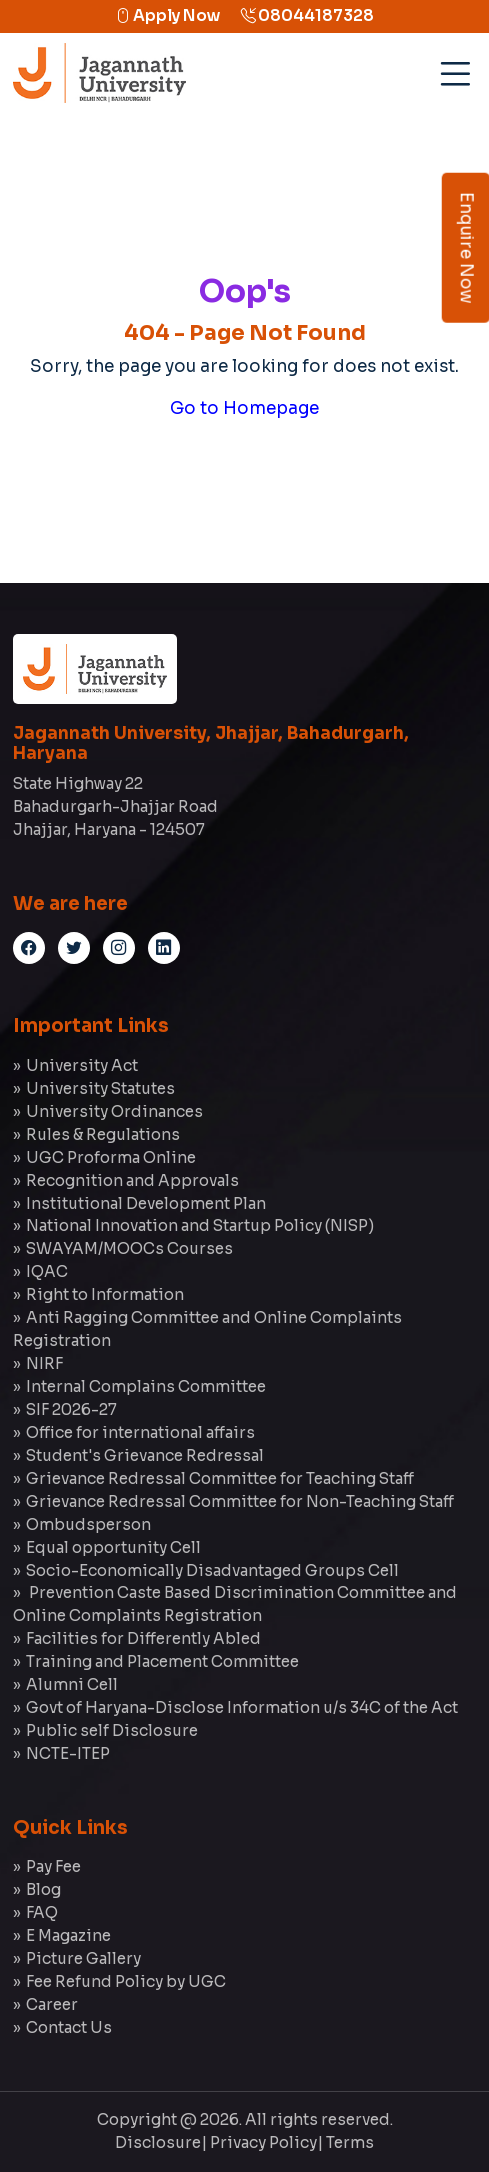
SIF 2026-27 (71, 1409)
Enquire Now (466, 248)
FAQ (42, 1912)
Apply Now (167, 15)
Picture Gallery (83, 1958)
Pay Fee (53, 1866)
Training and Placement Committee (162, 1661)
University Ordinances (114, 1111)
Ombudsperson (88, 1524)
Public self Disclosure (112, 1730)
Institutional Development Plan (146, 1203)
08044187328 (307, 15)
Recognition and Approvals (132, 1180)
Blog (43, 1889)
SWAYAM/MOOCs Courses (129, 1248)
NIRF (44, 1363)
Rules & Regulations (103, 1134)
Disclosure (158, 2142)
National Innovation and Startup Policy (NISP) (200, 1225)
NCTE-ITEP (68, 1753)
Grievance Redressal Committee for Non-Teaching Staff (240, 1501)
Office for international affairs (140, 1432)
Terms (350, 2142)
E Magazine (68, 1935)
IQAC (47, 1271)
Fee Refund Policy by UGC (126, 1981)
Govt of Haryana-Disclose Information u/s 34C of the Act (242, 1707)
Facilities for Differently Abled (143, 1638)
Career (52, 2004)
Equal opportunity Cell (113, 1547)
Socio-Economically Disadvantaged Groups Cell (212, 1570)
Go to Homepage (244, 408)
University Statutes (100, 1088)
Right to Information (105, 1294)
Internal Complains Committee (146, 1386)
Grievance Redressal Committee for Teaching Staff (220, 1478)
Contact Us (69, 2027)
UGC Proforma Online (111, 1157)
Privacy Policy (263, 2142)
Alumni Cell (72, 1684)
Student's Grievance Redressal (145, 1455)
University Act (82, 1065)
